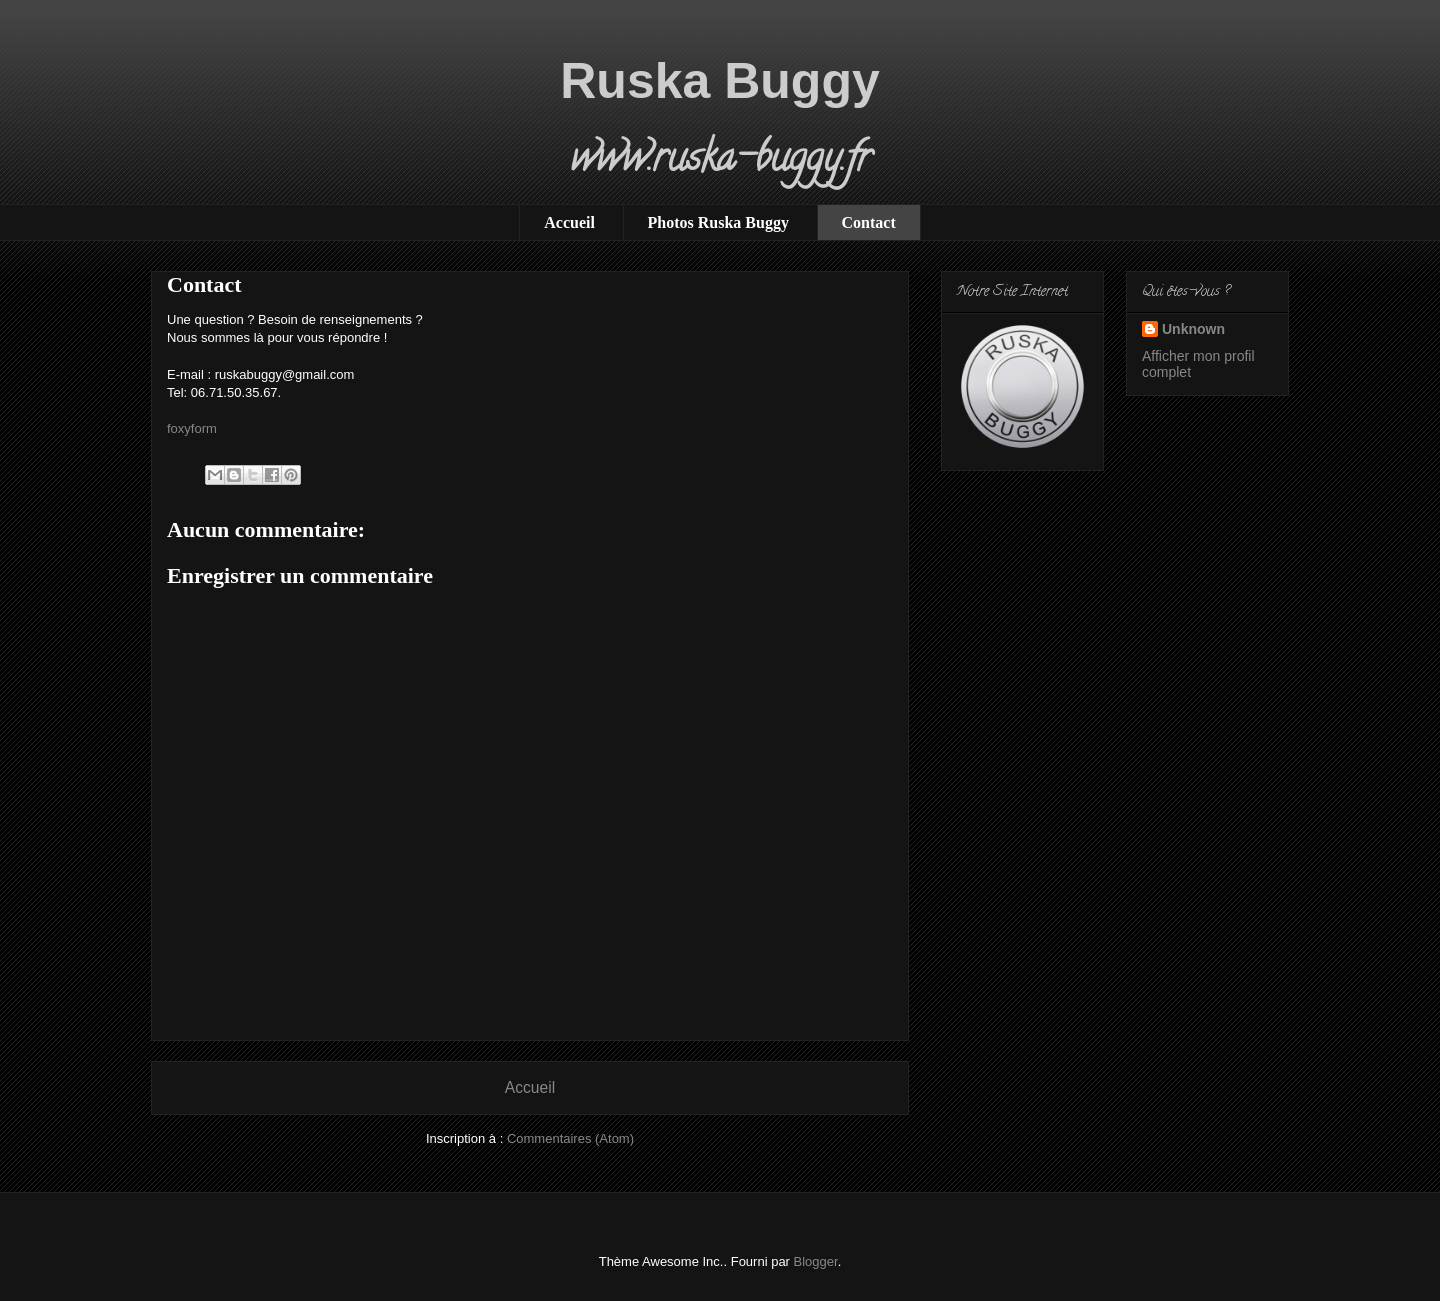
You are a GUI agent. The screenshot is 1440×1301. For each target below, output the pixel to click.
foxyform (192, 428)
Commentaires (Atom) (570, 1138)
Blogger (816, 1261)
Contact (869, 222)
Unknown (1193, 329)
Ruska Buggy (720, 81)
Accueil (569, 222)
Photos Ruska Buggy (718, 222)
